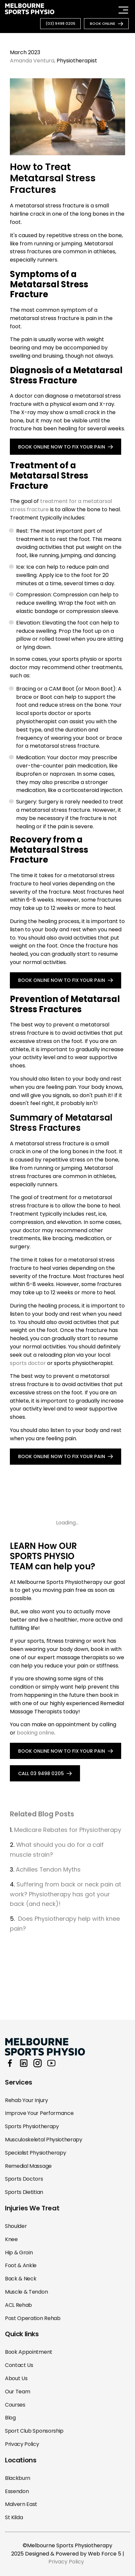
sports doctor (28, 1363)
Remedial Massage (28, 2166)
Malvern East (21, 2504)
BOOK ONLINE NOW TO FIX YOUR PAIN (61, 447)
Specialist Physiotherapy (35, 2153)
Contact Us (19, 2365)
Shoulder (16, 2226)
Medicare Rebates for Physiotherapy (67, 1830)
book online (102, 23)
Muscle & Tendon (26, 2292)
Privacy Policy (22, 2444)
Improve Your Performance (39, 2113)
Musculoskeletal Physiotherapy (43, 2139)
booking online (35, 1732)
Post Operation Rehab (33, 2318)
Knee (11, 2239)
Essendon (17, 2491)
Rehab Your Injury (26, 2100)
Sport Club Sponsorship (34, 2431)
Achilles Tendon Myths (49, 1869)
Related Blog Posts (42, 1814)
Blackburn (17, 2478)
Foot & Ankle (21, 2265)
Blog (10, 2417)
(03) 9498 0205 (60, 23)
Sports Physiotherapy (32, 2126)
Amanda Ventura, (33, 60)
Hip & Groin (19, 2252)
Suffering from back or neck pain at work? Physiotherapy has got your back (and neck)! (65, 1894)
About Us (16, 2378)
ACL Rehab (18, 2305)
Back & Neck (20, 2278)
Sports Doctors (24, 2179)
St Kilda (14, 2517)
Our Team (17, 2391)
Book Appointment (28, 2352)
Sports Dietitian (24, 2192)
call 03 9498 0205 (41, 1773)
